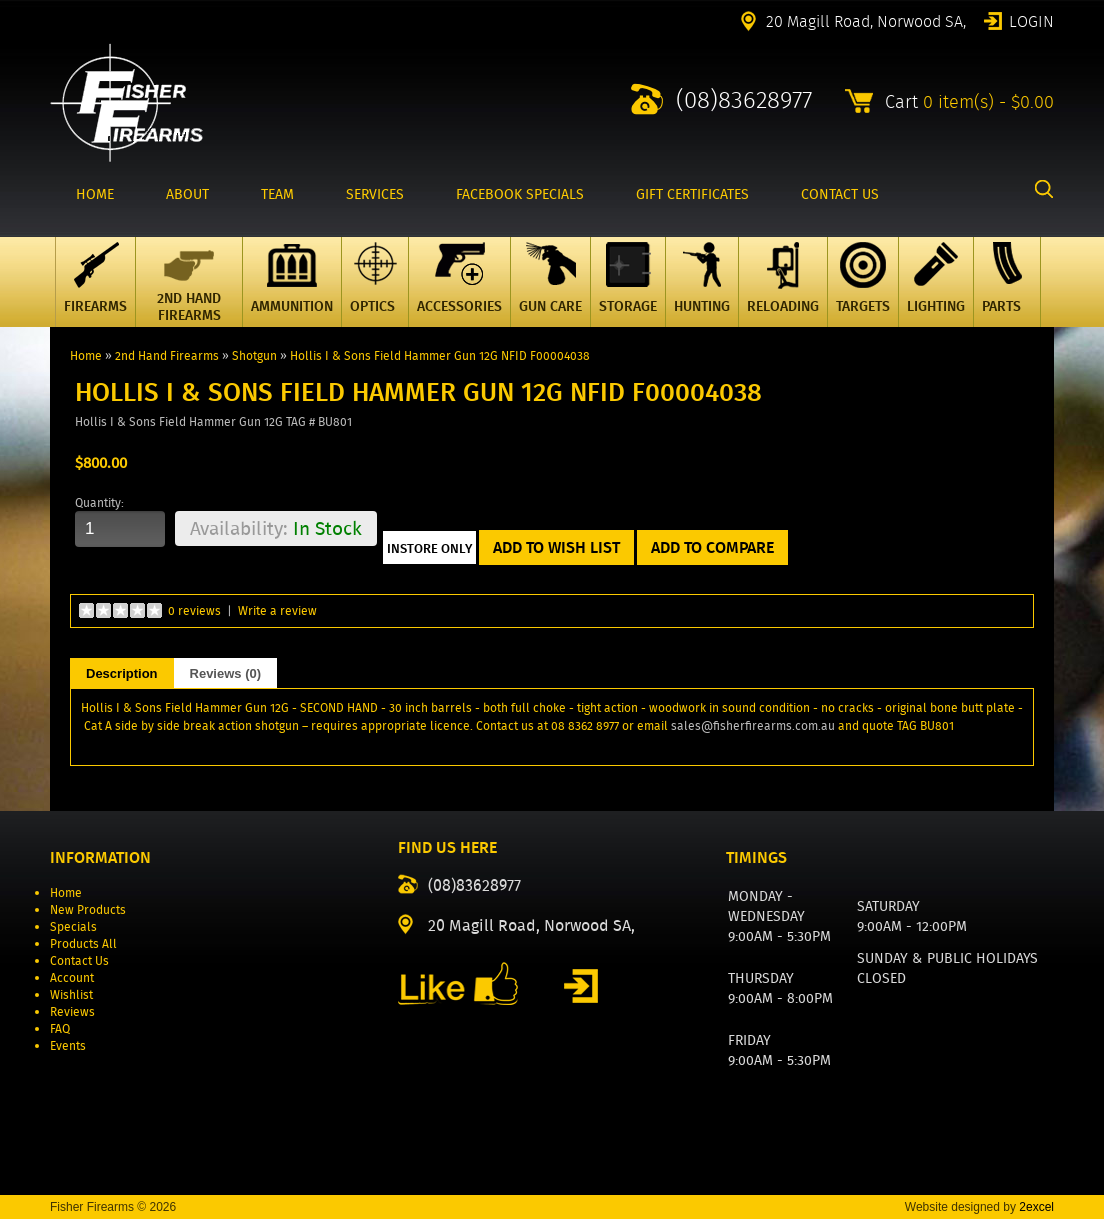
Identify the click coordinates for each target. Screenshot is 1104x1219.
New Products (88, 909)
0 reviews (194, 610)
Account (72, 977)
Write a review (277, 610)
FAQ (60, 1028)
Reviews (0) (226, 673)
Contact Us (79, 960)
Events (68, 1045)
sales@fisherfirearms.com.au (753, 725)
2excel (1036, 1207)
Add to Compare (712, 547)
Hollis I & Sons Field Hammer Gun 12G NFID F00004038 (440, 355)
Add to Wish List (556, 547)
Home (86, 355)
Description (122, 673)
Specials (73, 926)
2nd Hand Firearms (167, 355)
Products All (83, 943)
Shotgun (254, 355)
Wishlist (71, 994)
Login (1031, 20)
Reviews (72, 1011)
